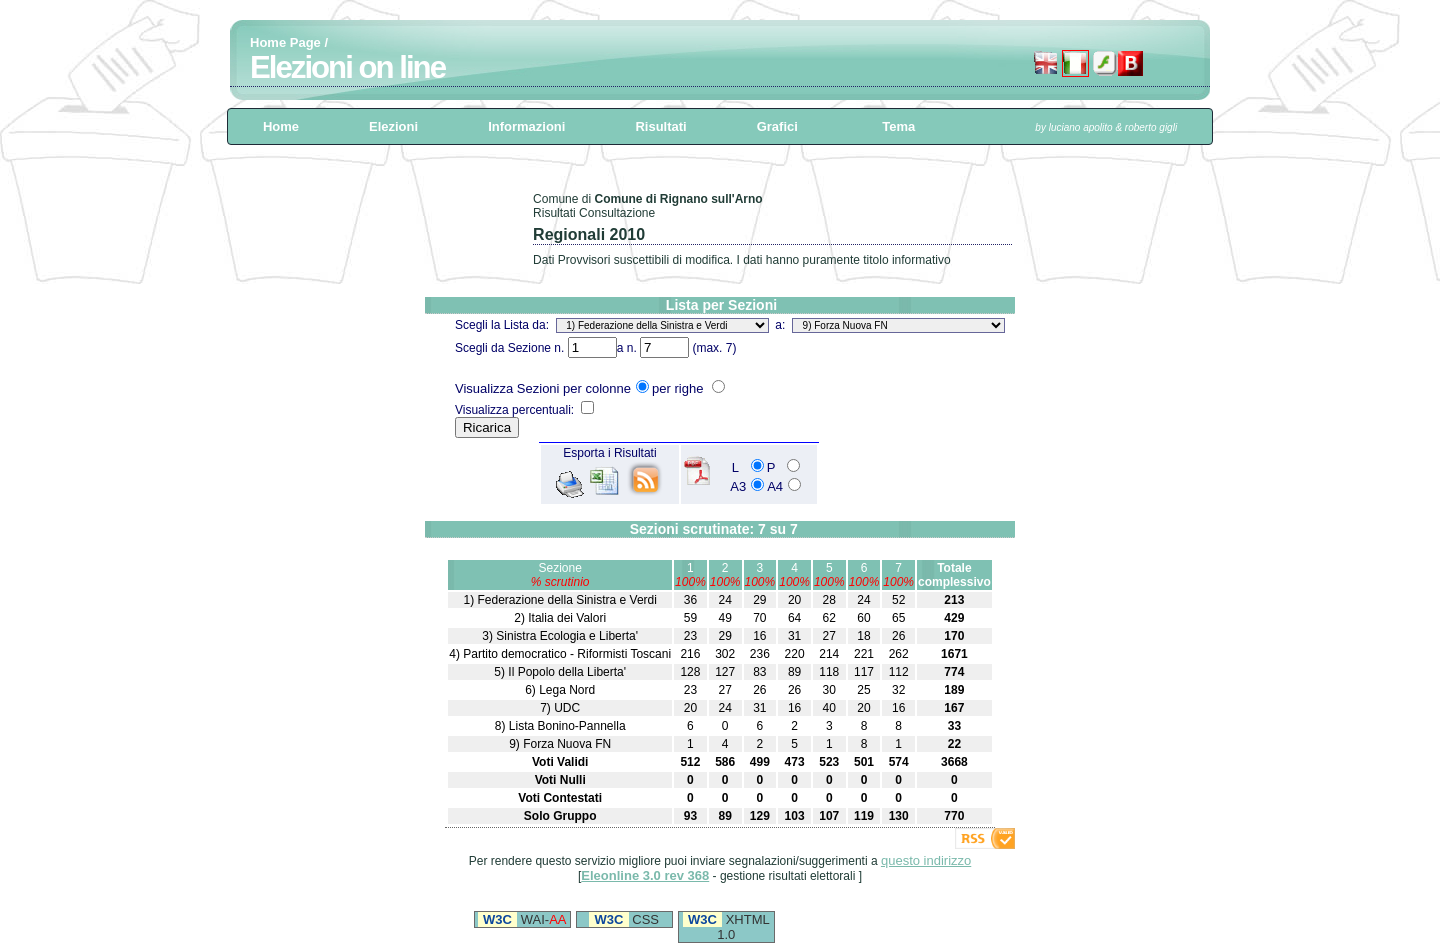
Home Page (285, 42)
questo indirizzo (926, 860)
